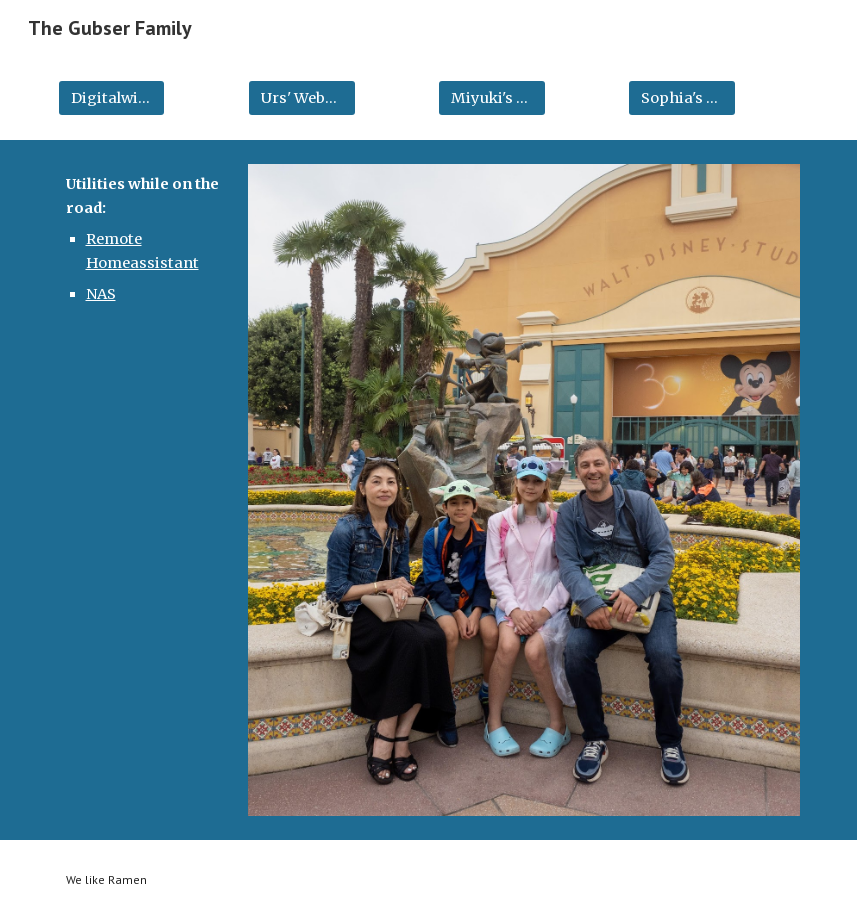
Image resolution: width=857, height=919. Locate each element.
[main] (143, 239)
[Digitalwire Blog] (112, 97)
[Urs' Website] (302, 97)
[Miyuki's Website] (492, 97)
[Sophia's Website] (682, 97)
